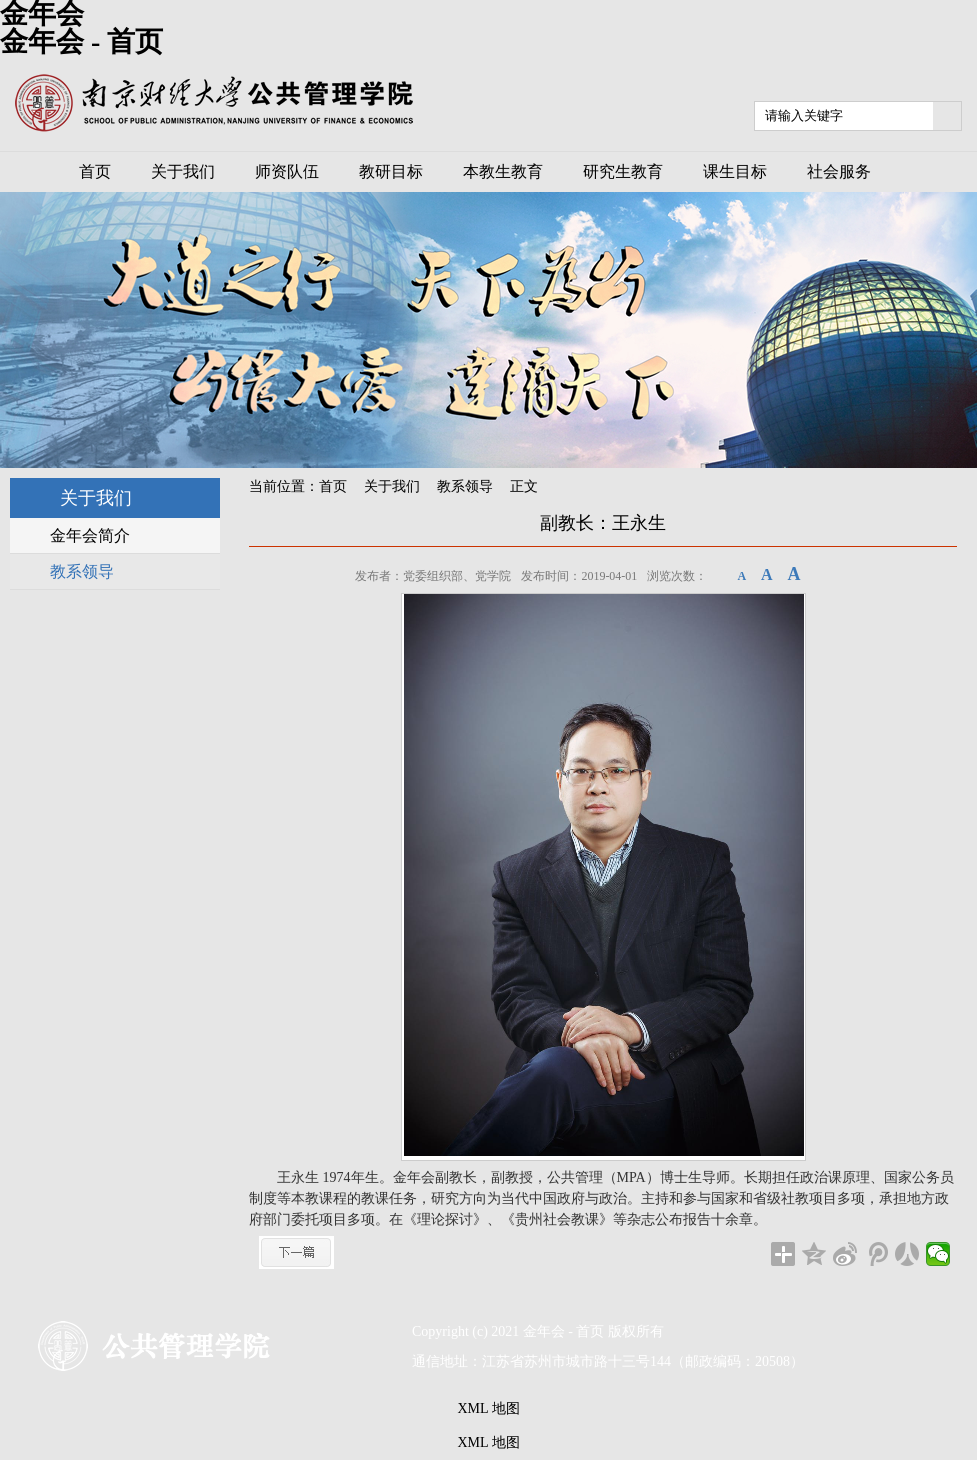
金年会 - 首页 (81, 41)
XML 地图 (488, 1408)
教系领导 (465, 486)
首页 (333, 486)
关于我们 (392, 486)
